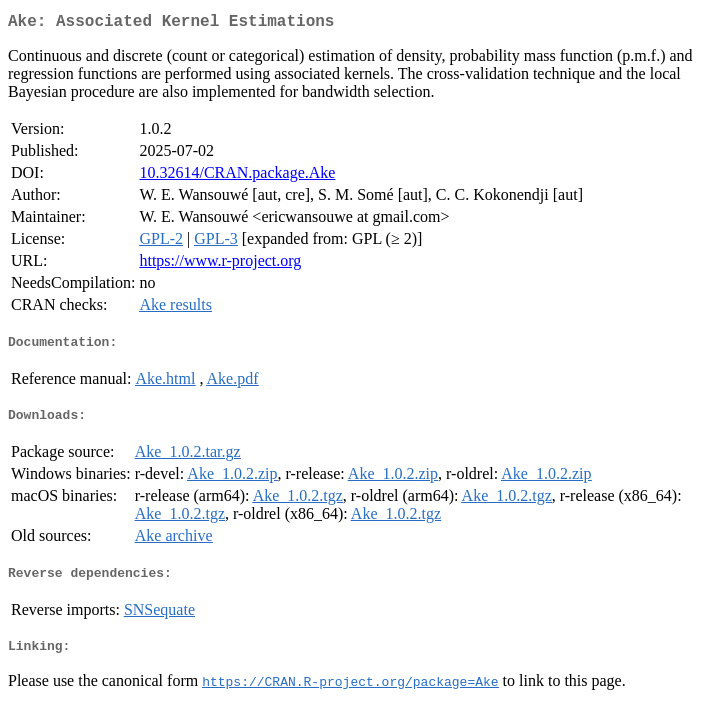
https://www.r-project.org (220, 264)
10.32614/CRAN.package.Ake (237, 176)
